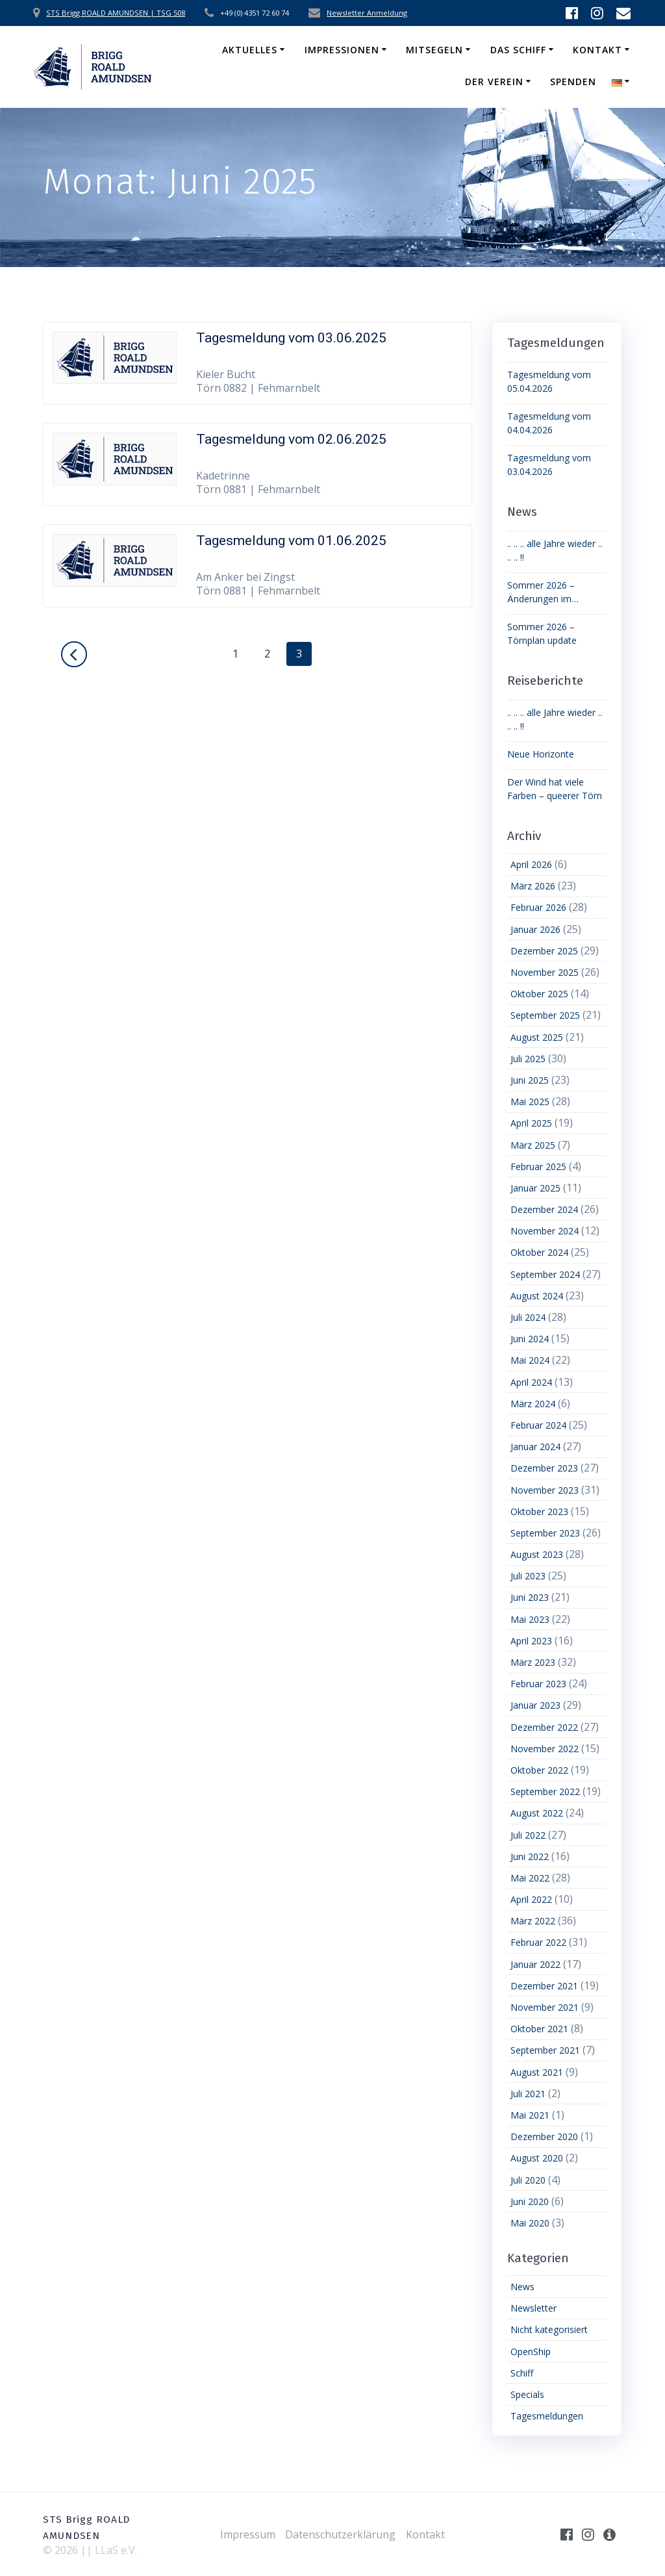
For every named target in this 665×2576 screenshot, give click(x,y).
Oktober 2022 (539, 1770)
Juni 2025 (529, 1080)
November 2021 (544, 2007)
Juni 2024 (529, 1339)
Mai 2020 (529, 2223)
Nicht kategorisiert (549, 2329)
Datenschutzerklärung (340, 2534)
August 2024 (536, 1296)
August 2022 (536, 1813)
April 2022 (531, 1899)
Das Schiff (518, 50)
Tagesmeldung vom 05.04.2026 (549, 381)
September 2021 (545, 2050)
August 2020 (536, 2158)
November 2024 (544, 1231)
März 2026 (532, 886)
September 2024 (545, 1274)
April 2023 (531, 1641)
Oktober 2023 (539, 1511)
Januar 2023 (535, 1705)
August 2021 (536, 2072)
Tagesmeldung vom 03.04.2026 (549, 465)
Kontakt (597, 50)
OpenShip (530, 2351)
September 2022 (545, 1791)
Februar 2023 (538, 1683)
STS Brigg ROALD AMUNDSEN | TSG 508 (115, 13)
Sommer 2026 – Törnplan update (542, 633)
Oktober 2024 (539, 1252)
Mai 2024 (529, 1360)
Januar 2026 (535, 929)
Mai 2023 (529, 1619)
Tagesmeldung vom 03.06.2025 (291, 338)
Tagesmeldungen (546, 2416)
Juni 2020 (529, 2201)
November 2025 (544, 972)
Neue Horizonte (540, 754)
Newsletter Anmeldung (367, 13)
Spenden (573, 81)
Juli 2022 (528, 1835)
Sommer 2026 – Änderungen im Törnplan (541, 592)
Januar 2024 (535, 1446)
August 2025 (536, 1037)
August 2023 (536, 1554)
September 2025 (545, 1015)
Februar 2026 (538, 907)
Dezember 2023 (544, 1468)
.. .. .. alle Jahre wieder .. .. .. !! (554, 550)
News (522, 2286)
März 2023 (532, 1662)
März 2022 (532, 1921)
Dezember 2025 (544, 951)
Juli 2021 (528, 2093)
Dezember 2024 (544, 1209)
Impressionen (342, 50)
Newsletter (533, 2308)
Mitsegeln (434, 50)
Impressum (247, 2534)
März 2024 (532, 1403)
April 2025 (531, 1123)
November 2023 (544, 1490)
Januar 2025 (535, 1188)
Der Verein (494, 81)
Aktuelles (249, 50)
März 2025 (532, 1145)
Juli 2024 (528, 1317)
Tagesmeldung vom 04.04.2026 (549, 423)
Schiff (521, 2373)
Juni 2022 (529, 1856)
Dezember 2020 (544, 2136)
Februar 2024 (538, 1425)
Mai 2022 (529, 1878)
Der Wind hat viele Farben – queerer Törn (554, 789)
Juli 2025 (528, 1058)
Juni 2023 (529, 1597)
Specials (527, 2394)
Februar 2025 (538, 1166)
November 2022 (544, 1748)
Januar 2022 (535, 1964)
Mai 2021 (529, 2115)
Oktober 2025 (539, 994)
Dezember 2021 (544, 1986)
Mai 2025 (529, 1101)
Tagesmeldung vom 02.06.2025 (291, 439)
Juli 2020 (528, 2180)
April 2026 (531, 864)
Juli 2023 (528, 1576)
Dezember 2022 (544, 1727)
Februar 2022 (538, 1942)
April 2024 (531, 1382)
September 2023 (545, 1533)
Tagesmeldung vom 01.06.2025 (291, 540)
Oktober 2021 (539, 2028)
